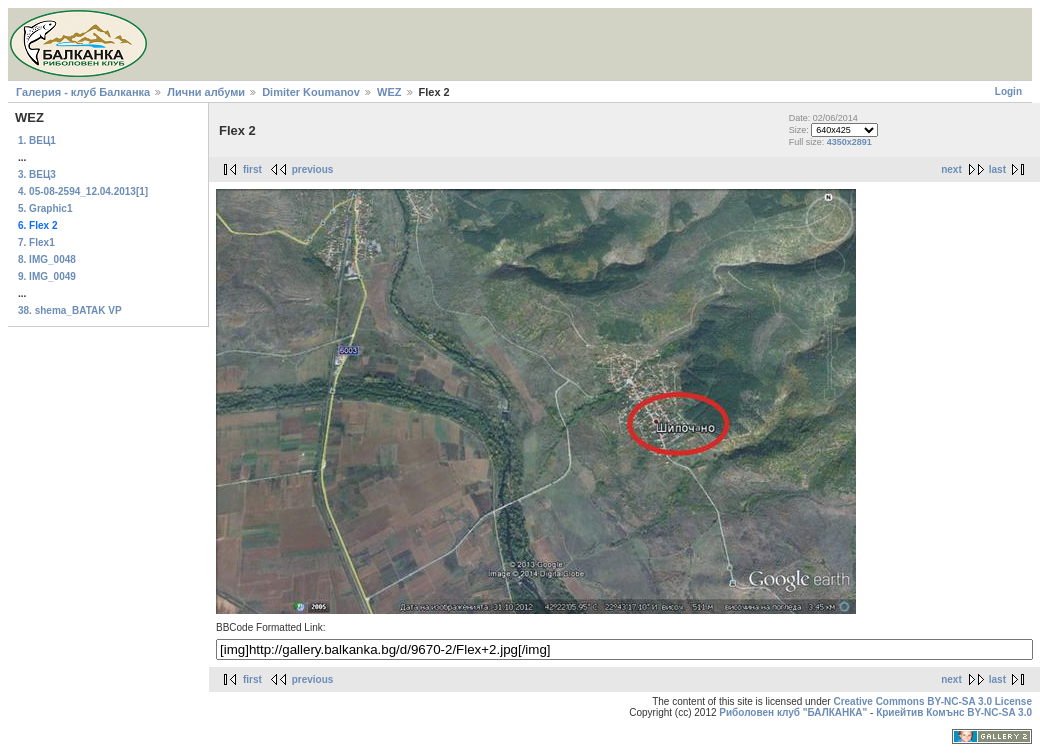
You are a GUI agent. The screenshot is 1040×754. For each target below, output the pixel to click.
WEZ (389, 92)
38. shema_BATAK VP (70, 310)
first (252, 169)
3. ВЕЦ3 (37, 174)
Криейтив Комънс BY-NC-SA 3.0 (954, 712)
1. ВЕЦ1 (37, 140)
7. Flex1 (36, 242)
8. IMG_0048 (47, 259)
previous (313, 169)
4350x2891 (849, 142)
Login (1008, 91)
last (997, 169)
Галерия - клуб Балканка (83, 92)
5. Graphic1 (45, 208)
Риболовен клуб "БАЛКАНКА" (793, 712)
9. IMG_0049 (47, 276)
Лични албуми (206, 92)
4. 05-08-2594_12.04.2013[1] (83, 191)
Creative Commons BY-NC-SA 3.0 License (932, 701)
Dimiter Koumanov (311, 92)
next (951, 169)
